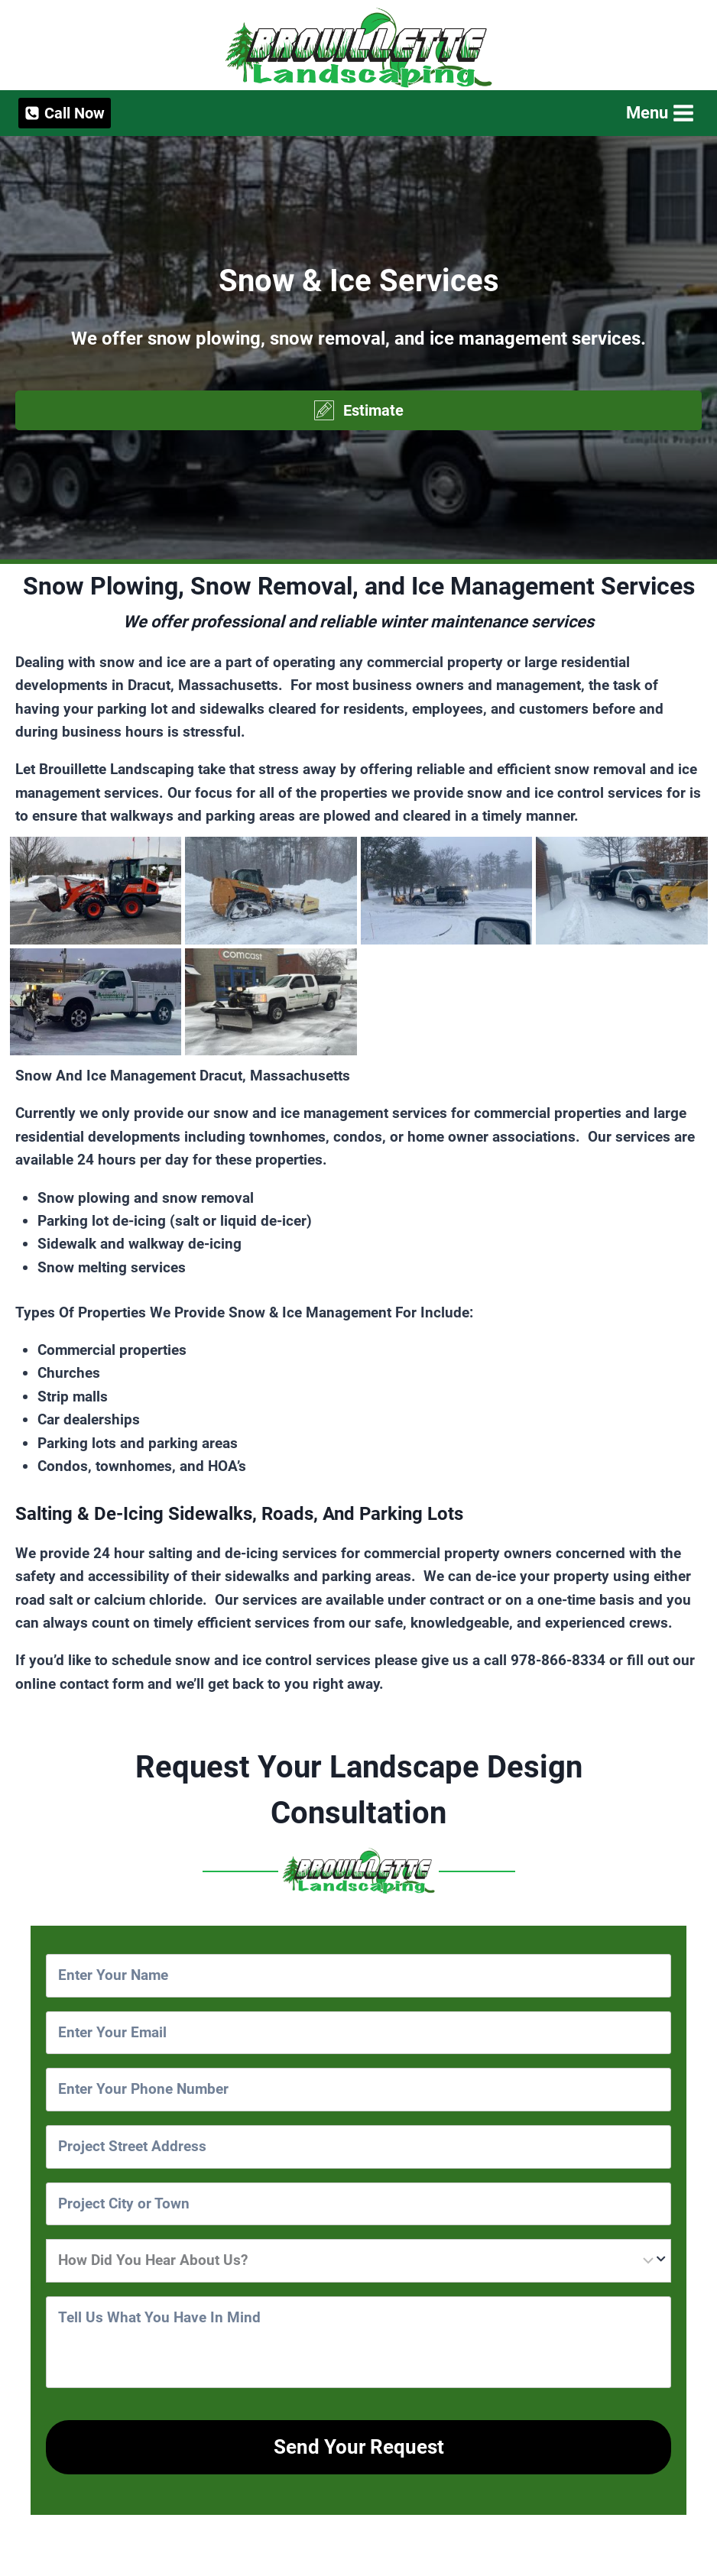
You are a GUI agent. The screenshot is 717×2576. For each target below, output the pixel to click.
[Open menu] (658, 113)
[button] (358, 410)
